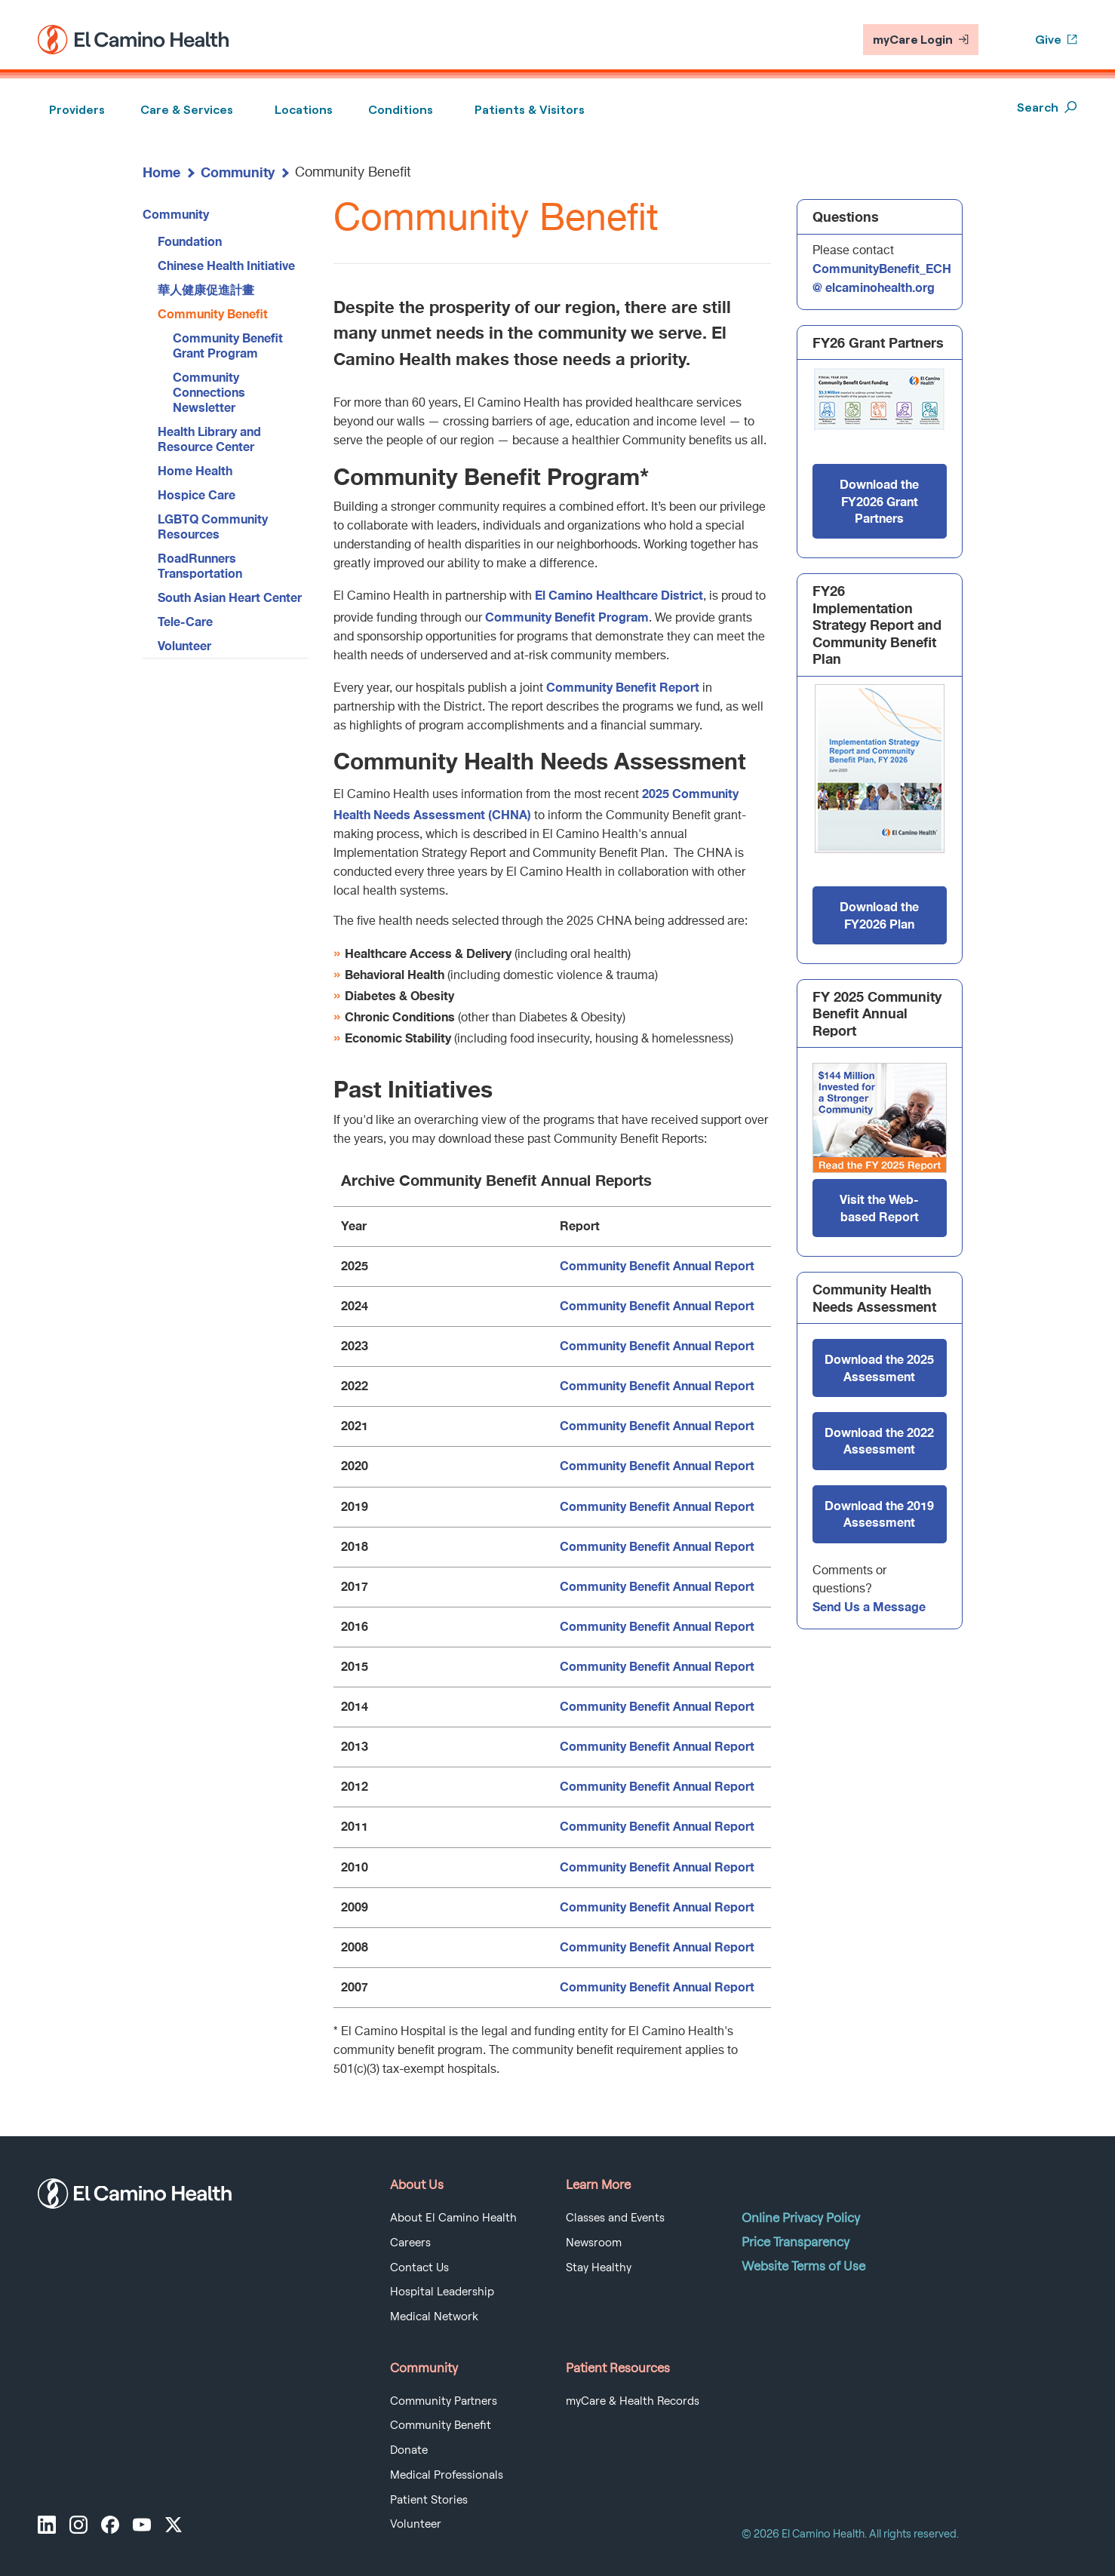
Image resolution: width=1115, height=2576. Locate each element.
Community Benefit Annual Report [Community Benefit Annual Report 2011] (657, 1826)
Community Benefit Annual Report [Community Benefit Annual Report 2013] (657, 1746)
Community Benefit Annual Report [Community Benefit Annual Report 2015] (657, 1666)
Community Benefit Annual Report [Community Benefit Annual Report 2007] (657, 1986)
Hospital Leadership (442, 2291)
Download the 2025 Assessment (879, 1367)
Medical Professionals (446, 2475)
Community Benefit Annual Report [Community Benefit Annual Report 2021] (657, 1425)
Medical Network (434, 2316)
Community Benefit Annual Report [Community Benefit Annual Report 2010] (657, 1866)
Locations (304, 110)
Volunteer (184, 645)
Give (1056, 39)
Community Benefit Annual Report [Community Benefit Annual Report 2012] (657, 1786)
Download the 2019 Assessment (879, 1513)
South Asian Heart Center (230, 597)
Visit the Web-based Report (879, 1207)
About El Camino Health (453, 2217)
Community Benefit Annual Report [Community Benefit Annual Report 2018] (657, 1546)
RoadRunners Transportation (200, 565)
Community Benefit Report (622, 687)
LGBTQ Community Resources (213, 526)
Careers (410, 2242)
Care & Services (186, 110)
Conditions (400, 110)
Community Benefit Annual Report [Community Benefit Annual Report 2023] (657, 1345)
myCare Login (921, 39)
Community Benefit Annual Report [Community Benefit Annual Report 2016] (657, 1626)
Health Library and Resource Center (209, 438)
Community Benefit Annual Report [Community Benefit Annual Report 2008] (657, 1946)
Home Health (195, 470)
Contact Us (419, 2267)
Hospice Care (196, 494)
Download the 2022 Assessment (879, 1440)
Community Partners (443, 2401)
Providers (77, 110)
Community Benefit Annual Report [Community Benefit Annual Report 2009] (657, 1906)
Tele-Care (185, 621)
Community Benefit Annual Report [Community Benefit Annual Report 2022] (657, 1385)
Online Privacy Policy (801, 2217)
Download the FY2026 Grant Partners (879, 501)
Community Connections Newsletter (209, 392)
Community (238, 172)
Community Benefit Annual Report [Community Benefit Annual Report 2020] (657, 1465)
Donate (409, 2450)
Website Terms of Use (803, 2266)
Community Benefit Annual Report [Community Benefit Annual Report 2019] (657, 1506)
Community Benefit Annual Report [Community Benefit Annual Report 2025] (657, 1265)
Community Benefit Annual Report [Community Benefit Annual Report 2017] (657, 1586)
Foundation (190, 241)
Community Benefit (213, 313)
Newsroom (594, 2242)
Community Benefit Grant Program (228, 345)
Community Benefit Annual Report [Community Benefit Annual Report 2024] (657, 1305)
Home (161, 172)
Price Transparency (795, 2241)
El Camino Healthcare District (619, 595)
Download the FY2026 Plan (879, 914)
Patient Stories (429, 2500)
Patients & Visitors (530, 110)
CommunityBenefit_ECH (881, 268)
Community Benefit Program (567, 616)
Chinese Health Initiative (226, 265)
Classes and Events (615, 2217)
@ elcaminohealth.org (873, 287)
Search (1047, 107)
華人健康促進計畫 (206, 289)
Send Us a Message (869, 1606)
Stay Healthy (598, 2267)
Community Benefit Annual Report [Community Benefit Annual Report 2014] (657, 1706)
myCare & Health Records (632, 2401)
